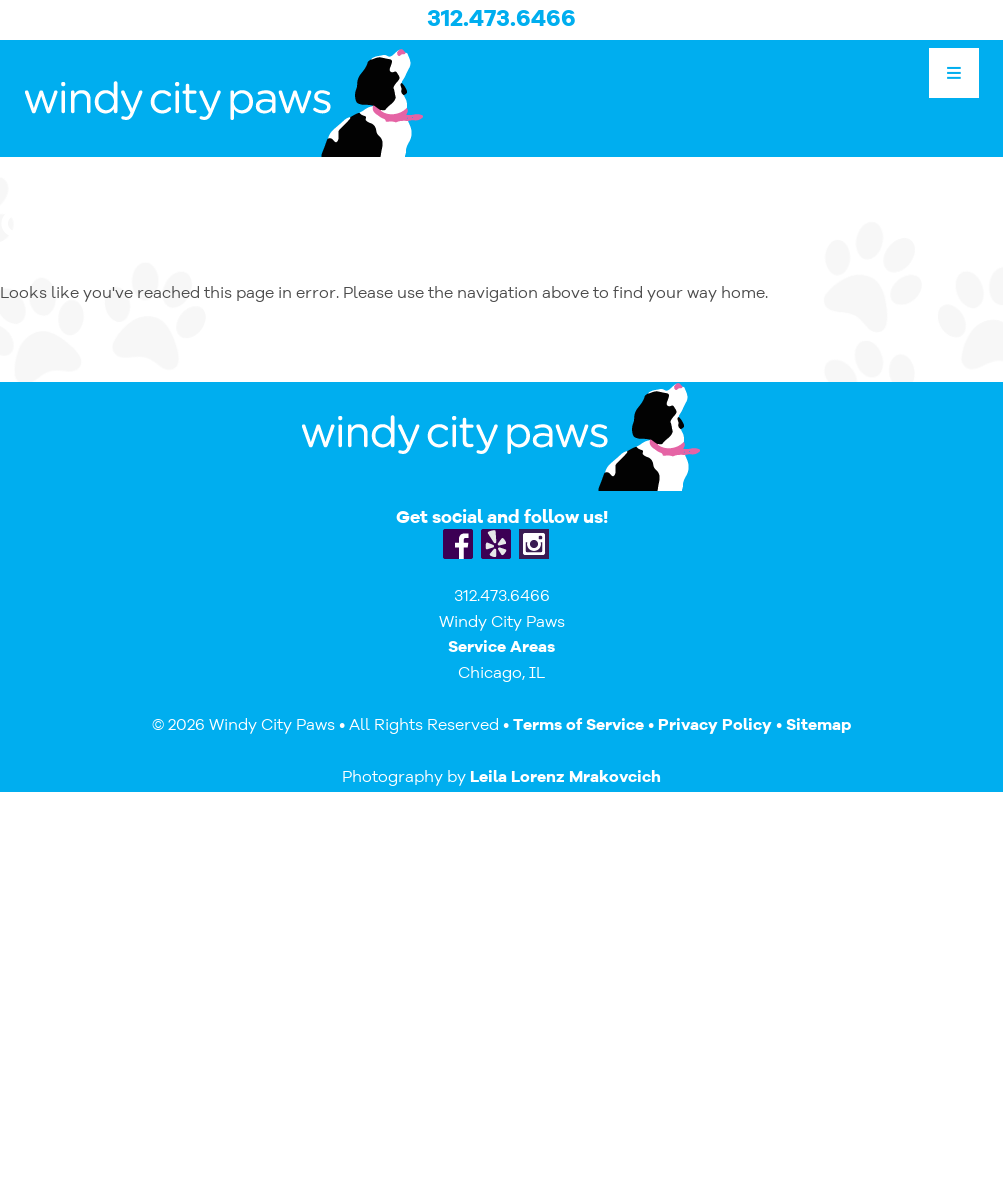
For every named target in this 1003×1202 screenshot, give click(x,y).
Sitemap (818, 726)
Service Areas (501, 648)
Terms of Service (578, 726)
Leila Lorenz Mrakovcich (565, 778)
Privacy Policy (715, 726)
